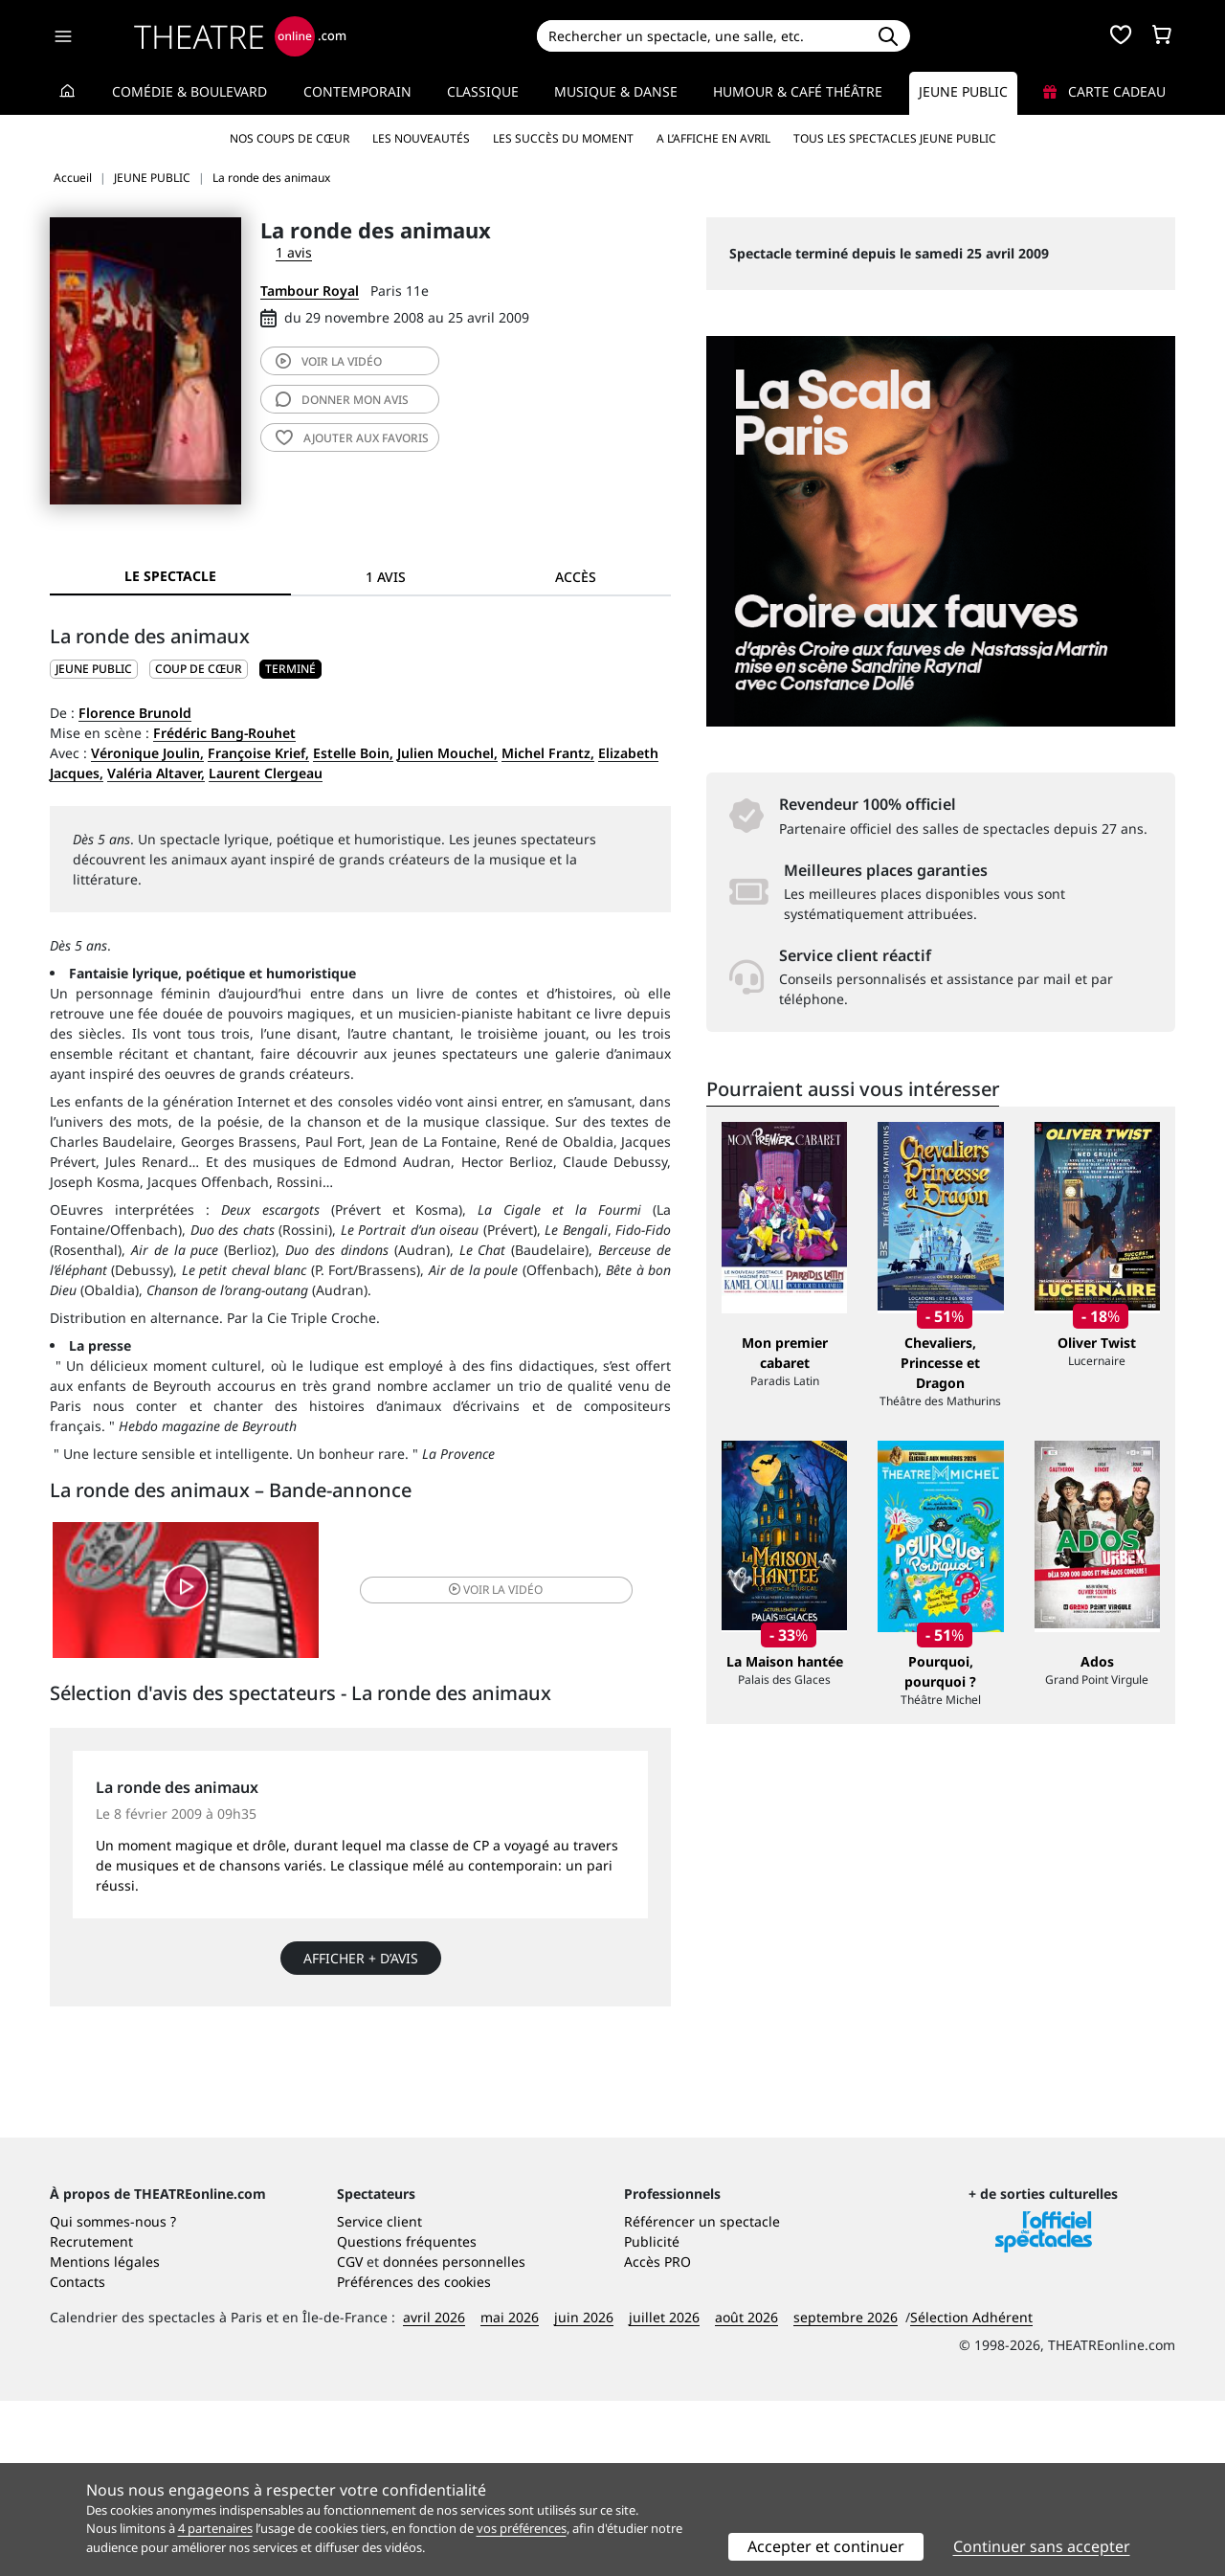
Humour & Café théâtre (797, 91)
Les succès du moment (563, 138)
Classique (483, 91)
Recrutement (91, 2417)
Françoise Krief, (258, 753)
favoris (352, 438)
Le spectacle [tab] (170, 576)
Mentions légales (105, 2437)
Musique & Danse (616, 91)
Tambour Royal (309, 290)
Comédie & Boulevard (189, 91)
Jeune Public (963, 91)
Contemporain (357, 91)
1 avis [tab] (386, 577)
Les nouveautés (421, 138)
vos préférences (522, 2528)
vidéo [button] (463, 1593)
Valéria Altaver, (156, 773)
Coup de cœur (198, 669)
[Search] (701, 36)
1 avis (294, 252)
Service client (379, 2396)
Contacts (77, 2457)
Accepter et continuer (825, 2546)
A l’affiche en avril (713, 138)
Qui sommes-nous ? (113, 2396)
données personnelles (454, 2437)
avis (342, 400)
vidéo (329, 361)
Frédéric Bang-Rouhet (224, 733)
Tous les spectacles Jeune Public (894, 138)
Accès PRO (657, 2437)
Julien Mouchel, (447, 753)
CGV (350, 2437)
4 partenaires (215, 2528)
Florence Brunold (134, 713)
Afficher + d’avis (360, 1966)
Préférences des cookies (414, 2457)
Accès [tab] (575, 577)
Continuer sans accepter (1041, 2546)
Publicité (651, 2417)
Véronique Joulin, (147, 753)
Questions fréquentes (407, 2417)
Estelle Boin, (353, 753)
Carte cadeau (1104, 91)
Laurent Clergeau (266, 773)
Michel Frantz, (547, 753)
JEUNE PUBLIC (94, 669)
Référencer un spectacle (702, 2396)
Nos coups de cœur (289, 138)
